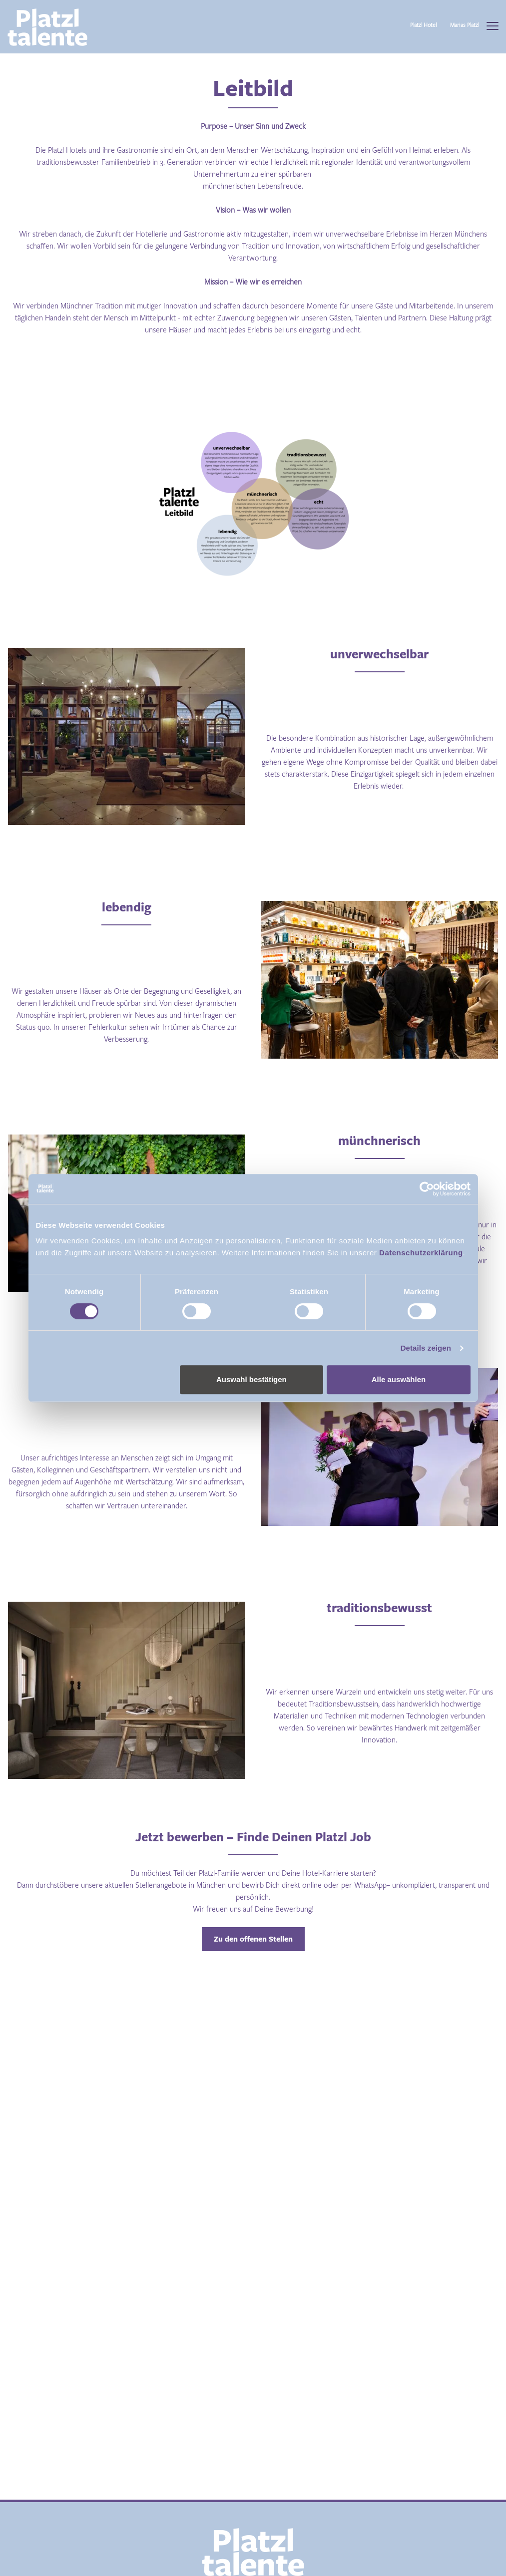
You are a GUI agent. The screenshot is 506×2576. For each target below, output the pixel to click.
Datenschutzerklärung (420, 1252)
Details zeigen (426, 1348)
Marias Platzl (464, 25)
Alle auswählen (399, 1379)
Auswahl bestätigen (251, 1379)
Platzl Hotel (423, 25)
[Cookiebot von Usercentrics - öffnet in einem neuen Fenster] (427, 1188)
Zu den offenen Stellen (253, 1939)
